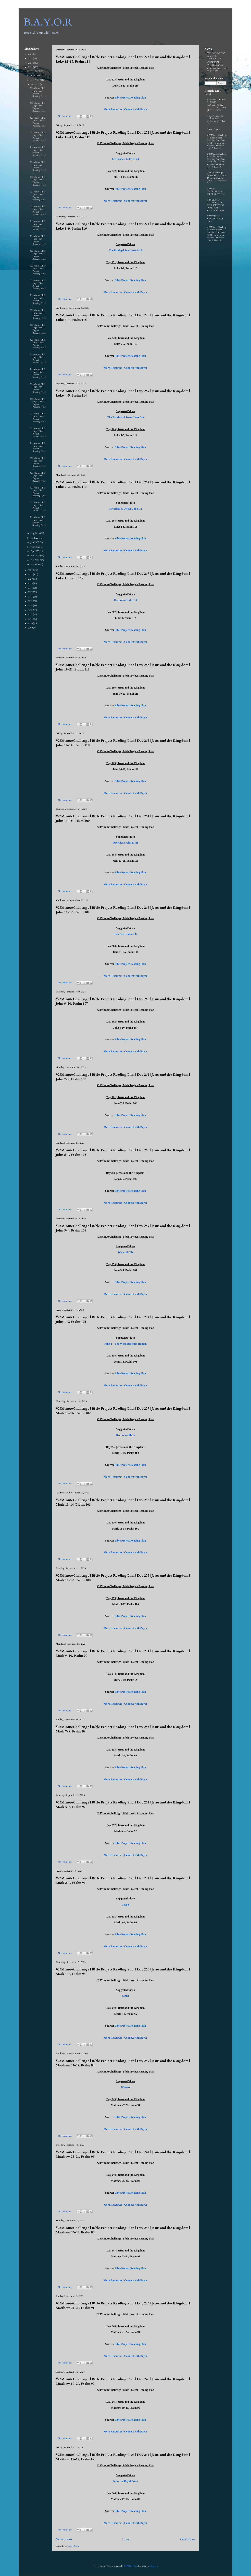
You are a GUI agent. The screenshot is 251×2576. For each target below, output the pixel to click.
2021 (30, 574)
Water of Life (125, 1252)
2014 (30, 605)
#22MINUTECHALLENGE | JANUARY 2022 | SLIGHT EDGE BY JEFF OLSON (216, 104)
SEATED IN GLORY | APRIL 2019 (215, 219)
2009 (30, 627)
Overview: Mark (125, 1435)
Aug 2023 (35, 533)
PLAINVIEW (130, 2566)
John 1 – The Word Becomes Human (125, 1343)
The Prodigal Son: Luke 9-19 (125, 250)
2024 (30, 62)
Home (126, 2539)
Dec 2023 (35, 71)
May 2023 (36, 546)
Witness (125, 2087)
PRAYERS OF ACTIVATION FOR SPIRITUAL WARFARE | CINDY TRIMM (215, 205)
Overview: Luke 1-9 (125, 600)
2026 (30, 53)
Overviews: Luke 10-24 (125, 159)
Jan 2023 (35, 564)
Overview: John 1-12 (125, 934)
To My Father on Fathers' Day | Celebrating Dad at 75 (216, 119)
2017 (30, 592)
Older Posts (187, 2539)
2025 (30, 58)
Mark (125, 1995)
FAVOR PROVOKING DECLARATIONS (216, 192)
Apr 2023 (35, 551)
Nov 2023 (36, 75)
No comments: (65, 116)
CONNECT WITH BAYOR (215, 63)
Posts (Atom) (73, 2545)
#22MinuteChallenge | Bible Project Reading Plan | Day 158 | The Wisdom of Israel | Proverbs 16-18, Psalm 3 (216, 234)
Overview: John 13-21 (125, 842)
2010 (30, 623)
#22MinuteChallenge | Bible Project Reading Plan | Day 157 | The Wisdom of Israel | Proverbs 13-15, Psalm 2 (216, 160)
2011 (30, 619)
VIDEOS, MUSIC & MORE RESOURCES (216, 56)
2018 (30, 587)
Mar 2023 (35, 555)
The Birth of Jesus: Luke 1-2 (125, 508)
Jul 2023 (35, 537)
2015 (30, 601)
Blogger (153, 2566)
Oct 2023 (35, 80)
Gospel (125, 1904)
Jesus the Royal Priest (125, 2481)
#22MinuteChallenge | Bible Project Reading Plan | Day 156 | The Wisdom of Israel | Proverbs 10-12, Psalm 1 (216, 142)
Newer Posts (64, 2539)
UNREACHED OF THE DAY (216, 70)
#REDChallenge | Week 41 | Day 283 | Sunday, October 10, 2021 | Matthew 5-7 (216, 178)
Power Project (213, 129)
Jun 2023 (35, 542)
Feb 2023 (35, 560)
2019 (30, 583)
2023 (30, 67)
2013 (30, 610)
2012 (30, 614)
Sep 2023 (35, 84)
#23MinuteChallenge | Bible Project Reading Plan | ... (38, 93)
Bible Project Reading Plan (130, 97)
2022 (30, 570)
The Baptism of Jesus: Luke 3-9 (125, 417)
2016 (30, 596)
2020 (30, 578)
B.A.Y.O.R (48, 22)
